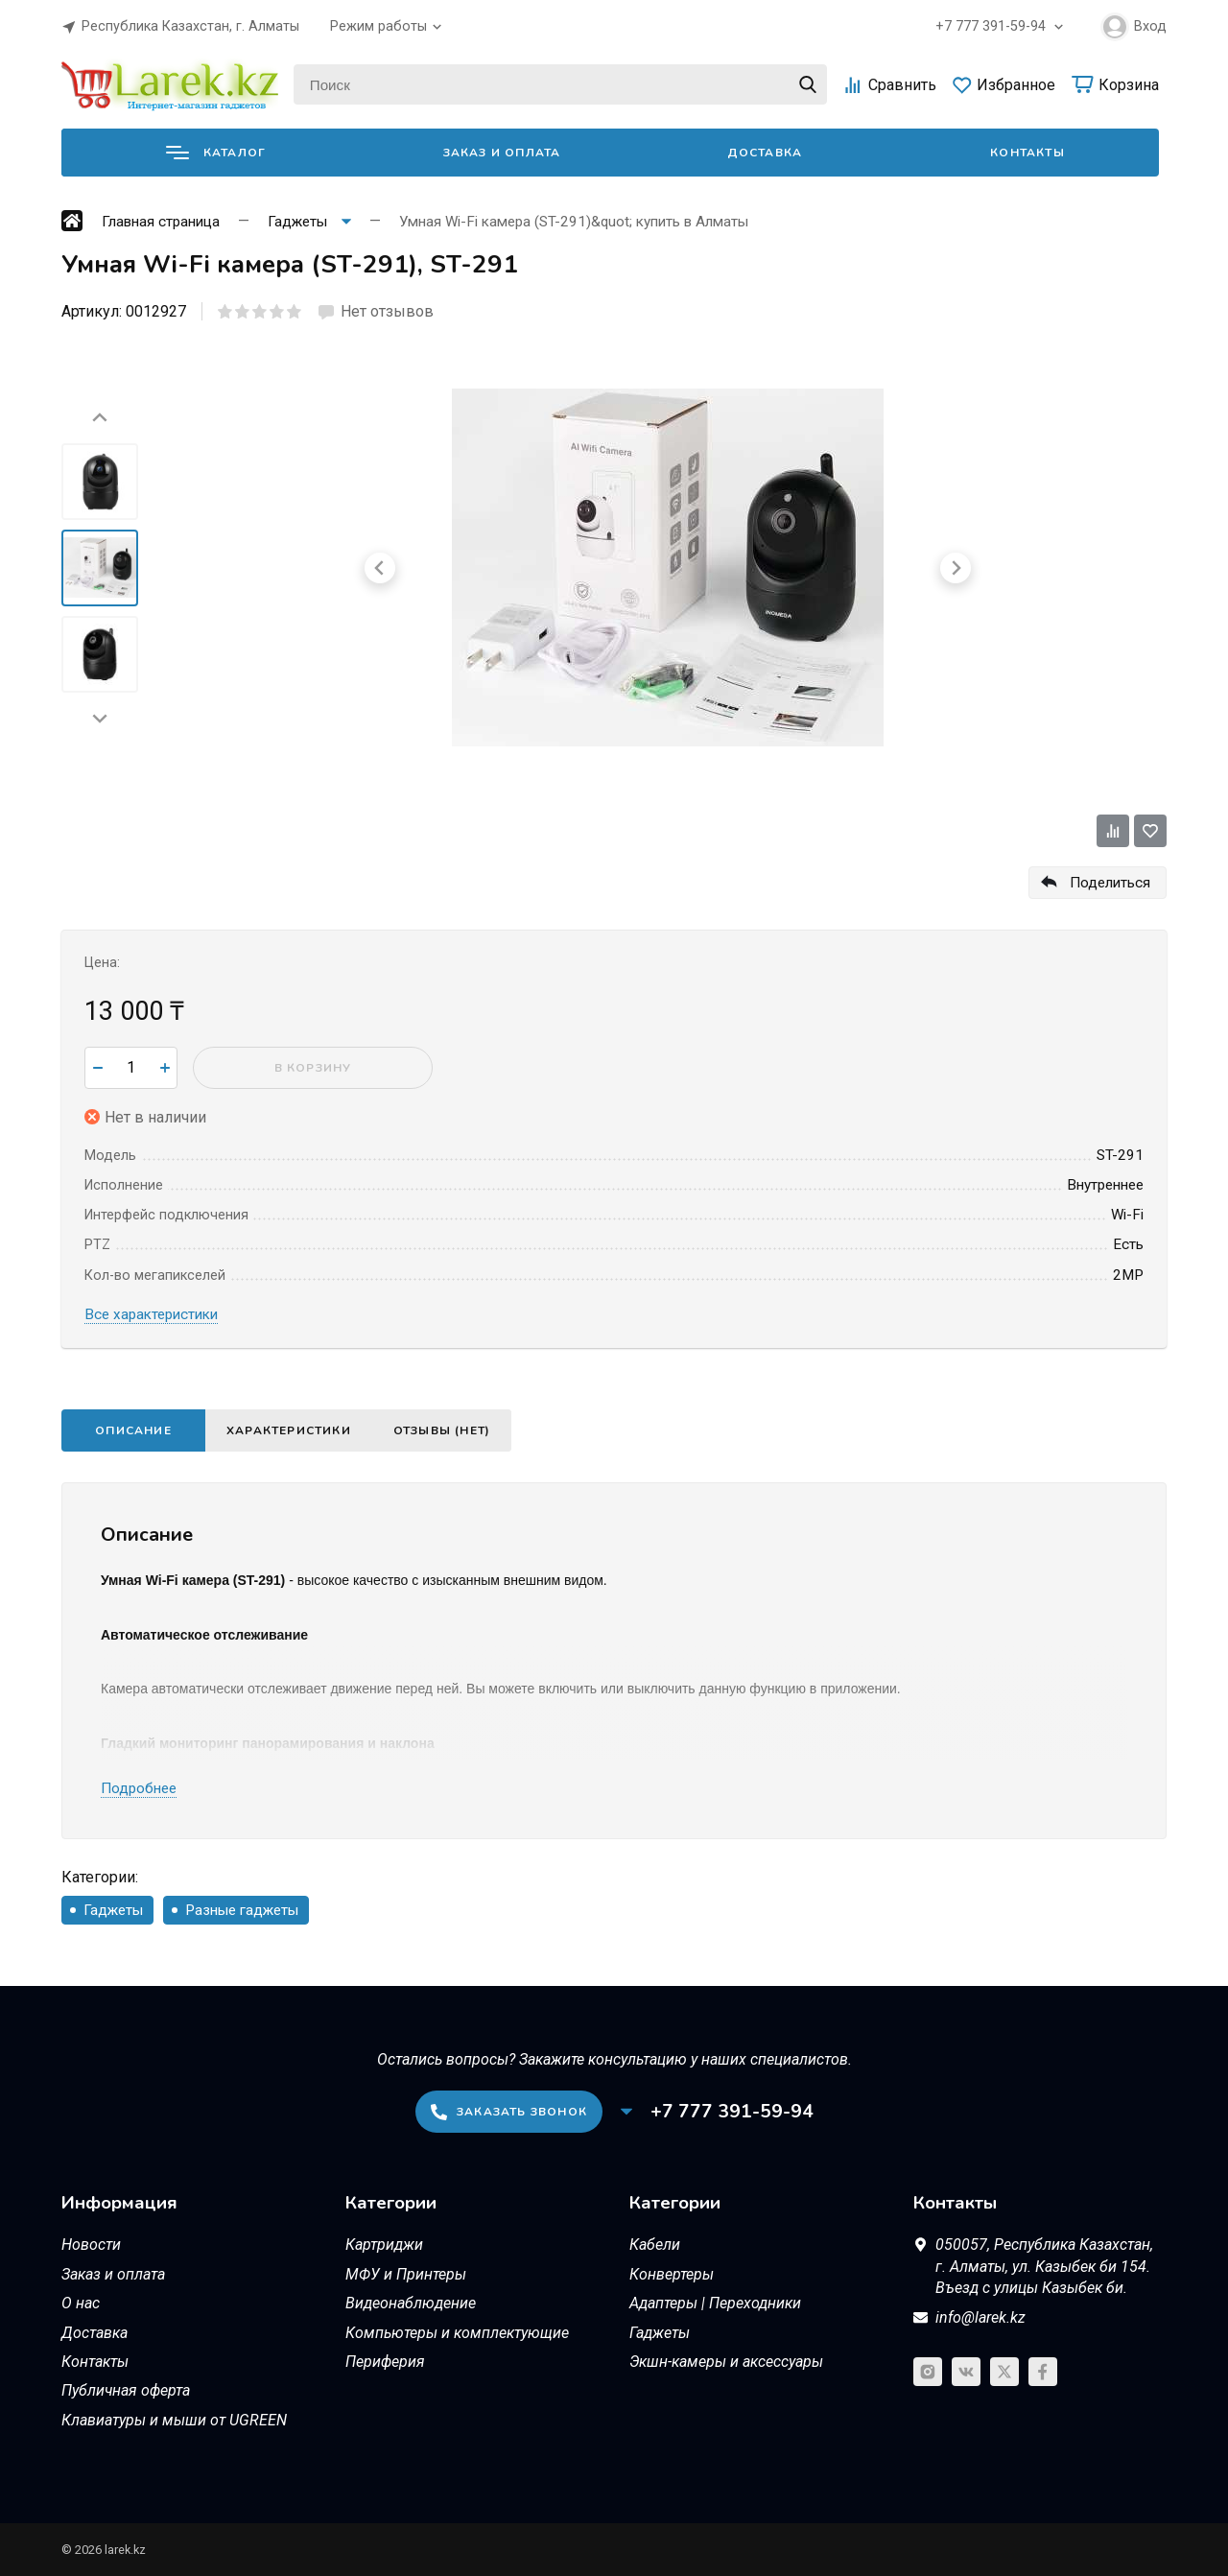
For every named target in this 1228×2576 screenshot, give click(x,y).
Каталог (216, 152)
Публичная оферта (125, 2390)
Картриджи (384, 2244)
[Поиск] (560, 84)
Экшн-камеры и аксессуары (726, 2361)
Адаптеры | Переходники (715, 2303)
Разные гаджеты (241, 1910)
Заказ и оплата (502, 152)
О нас (80, 2303)
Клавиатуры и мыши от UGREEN (174, 2420)
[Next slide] (99, 717)
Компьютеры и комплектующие (457, 2333)
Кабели (654, 2244)
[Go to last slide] (99, 418)
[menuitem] (99, 481)
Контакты (1027, 152)
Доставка (765, 152)
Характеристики (288, 1430)
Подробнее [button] (139, 1788)
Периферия (385, 2361)
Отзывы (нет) (441, 1430)
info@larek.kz (980, 2317)
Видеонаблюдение (410, 2303)
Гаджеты (113, 1910)
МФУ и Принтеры (405, 2274)
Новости (91, 2244)
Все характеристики (151, 1314)
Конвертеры (671, 2274)
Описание (133, 1430)
